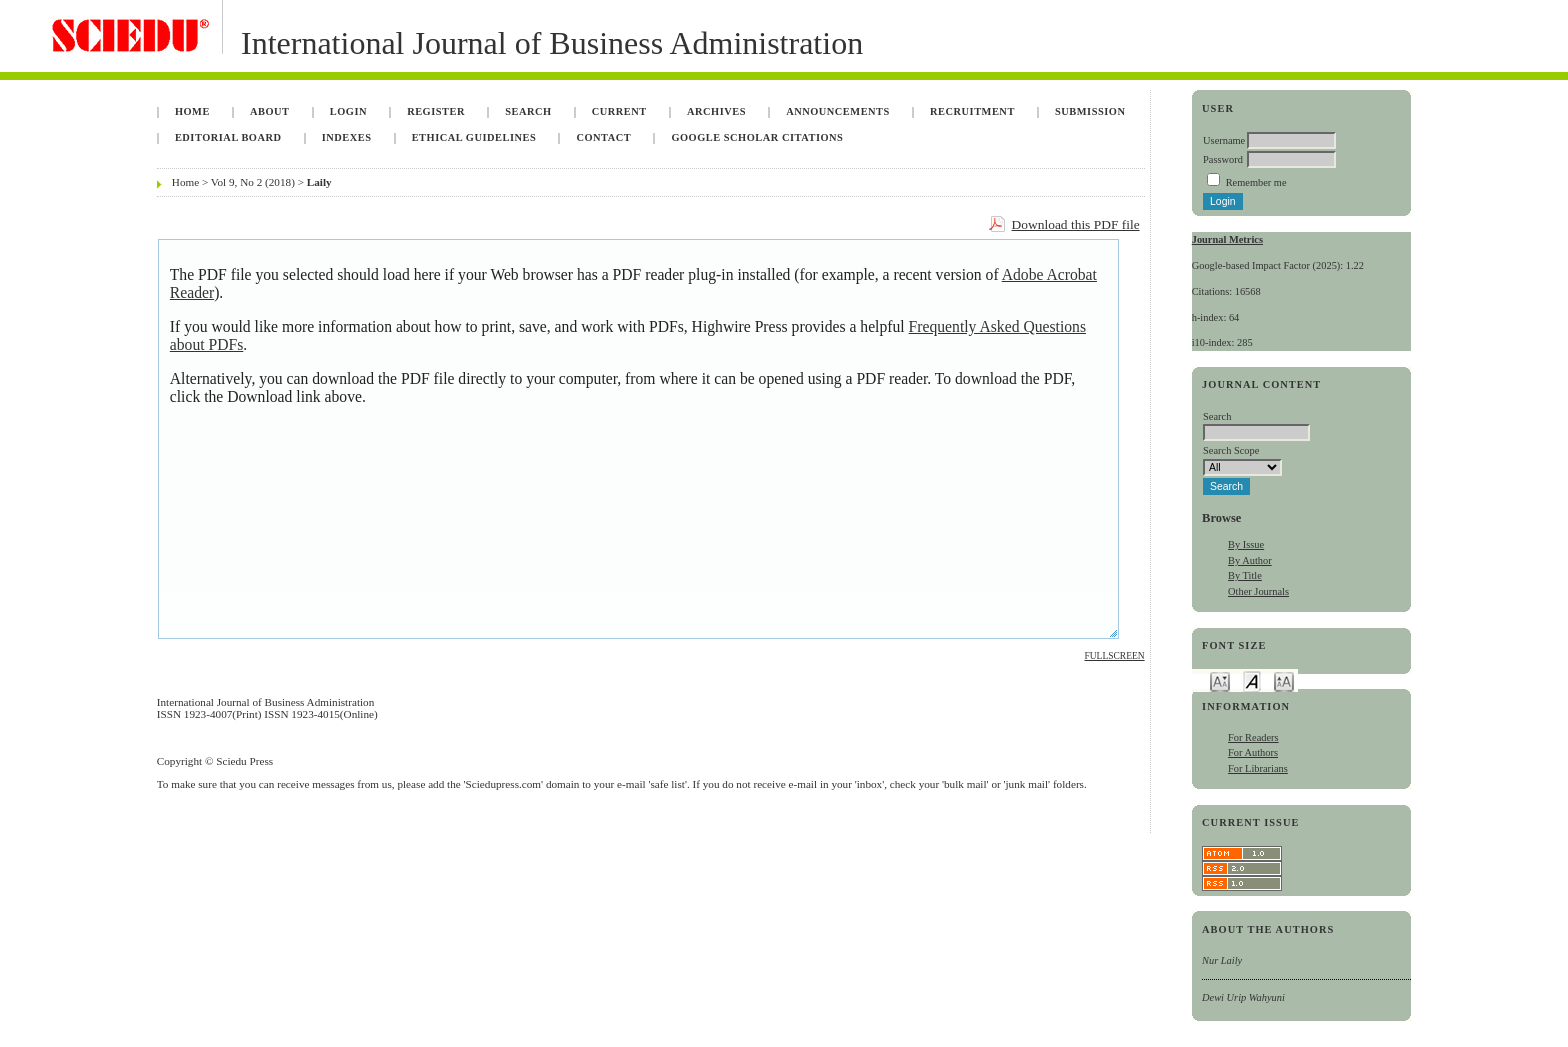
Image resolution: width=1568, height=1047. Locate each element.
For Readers (1253, 737)
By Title (1245, 575)
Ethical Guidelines (474, 137)
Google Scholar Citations (757, 137)
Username (1224, 140)
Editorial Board (228, 137)
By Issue (1246, 544)
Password (1223, 159)
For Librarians (1258, 768)
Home (192, 111)
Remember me (1256, 182)
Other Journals (1258, 591)
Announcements (838, 111)
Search (528, 111)
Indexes (347, 137)
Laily (319, 182)
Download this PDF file (1076, 224)
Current (619, 111)
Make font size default (1252, 680)
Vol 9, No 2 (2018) (253, 182)
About (270, 111)
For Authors (1253, 752)
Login (348, 111)
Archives (716, 111)
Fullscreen (1114, 656)
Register (436, 111)
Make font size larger (1284, 680)
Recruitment (972, 111)
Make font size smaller (1220, 680)
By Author (1250, 560)
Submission (1090, 111)
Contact (603, 137)
